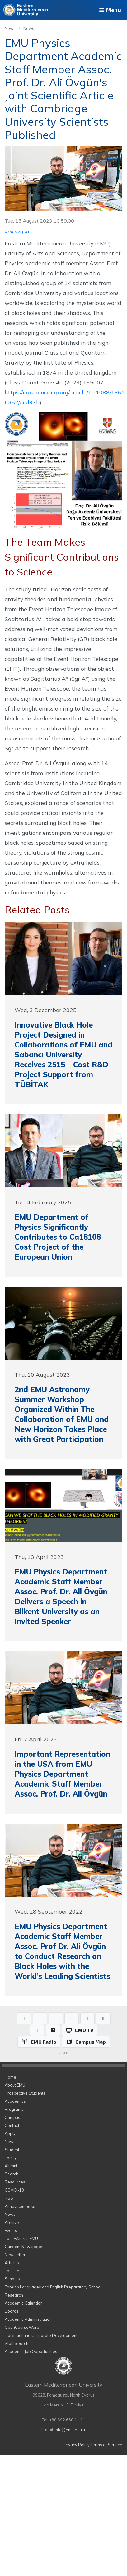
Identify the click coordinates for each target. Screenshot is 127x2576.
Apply (10, 2133)
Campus (12, 2117)
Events (11, 2230)
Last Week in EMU (21, 2238)
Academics (15, 2101)
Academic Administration (28, 2319)
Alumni (11, 2165)
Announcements (20, 2206)
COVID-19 (14, 2190)
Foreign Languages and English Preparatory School (53, 2286)
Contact (12, 2125)
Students (13, 2149)
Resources (15, 2181)
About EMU (15, 2085)
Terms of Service (106, 2444)
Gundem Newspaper (24, 2246)
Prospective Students (25, 2093)
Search (11, 2173)
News (10, 28)
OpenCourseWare (22, 2327)
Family (11, 2157)
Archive (12, 2222)
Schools (12, 2278)
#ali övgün (17, 231)
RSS (9, 2198)
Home (10, 2076)
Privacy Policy (76, 2444)
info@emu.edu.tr (70, 2429)
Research (14, 2294)
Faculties (13, 2270)
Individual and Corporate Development (41, 2335)
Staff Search (16, 2343)
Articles (12, 2262)
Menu (109, 10)
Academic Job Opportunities (31, 2351)
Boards (12, 2311)
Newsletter (15, 2254)
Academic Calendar (23, 2303)
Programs (14, 2109)
